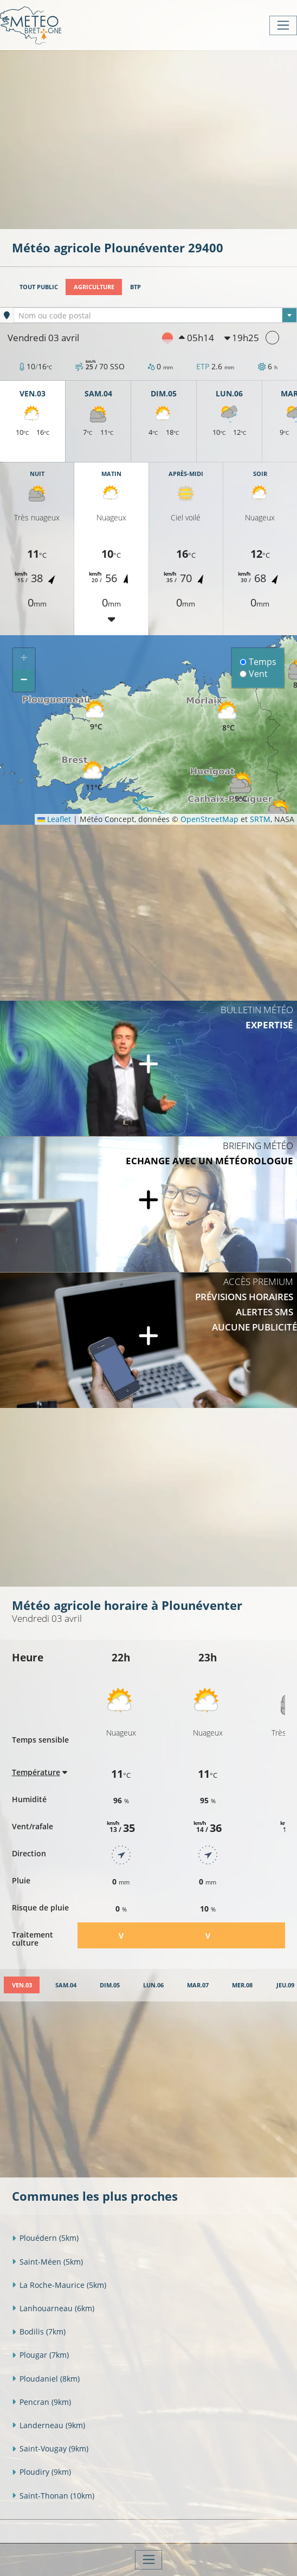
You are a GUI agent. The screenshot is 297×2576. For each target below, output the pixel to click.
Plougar (40, 2355)
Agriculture (94, 287)
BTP (135, 287)
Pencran (41, 2402)
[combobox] (155, 315)
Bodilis (39, 2331)
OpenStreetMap (209, 819)
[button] (94, 776)
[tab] (22, 1985)
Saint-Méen (47, 2262)
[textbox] (155, 315)
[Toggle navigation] (283, 25)
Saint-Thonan (53, 2495)
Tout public (39, 287)
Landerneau (48, 2425)
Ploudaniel (46, 2378)
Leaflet (54, 819)
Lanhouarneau (53, 2308)
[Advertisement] (154, 138)
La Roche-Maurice (59, 2285)
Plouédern (45, 2238)
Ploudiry (41, 2472)
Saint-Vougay (50, 2448)
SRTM (260, 819)
